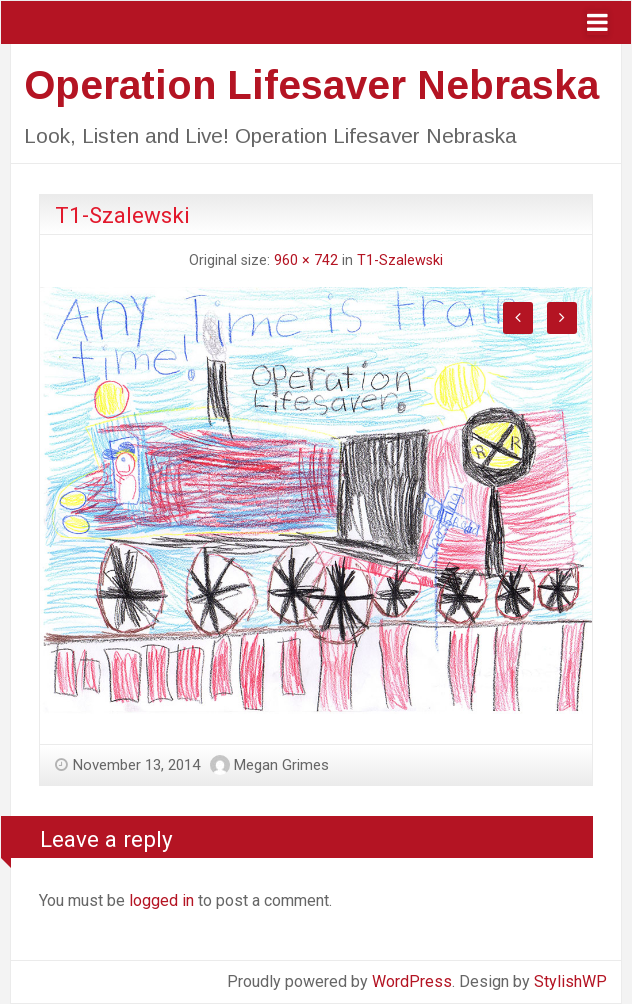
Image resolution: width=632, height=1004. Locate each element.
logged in (161, 900)
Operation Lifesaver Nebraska (311, 85)
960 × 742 (306, 260)
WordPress (412, 981)
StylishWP (570, 981)
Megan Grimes (281, 765)
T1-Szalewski (400, 260)
